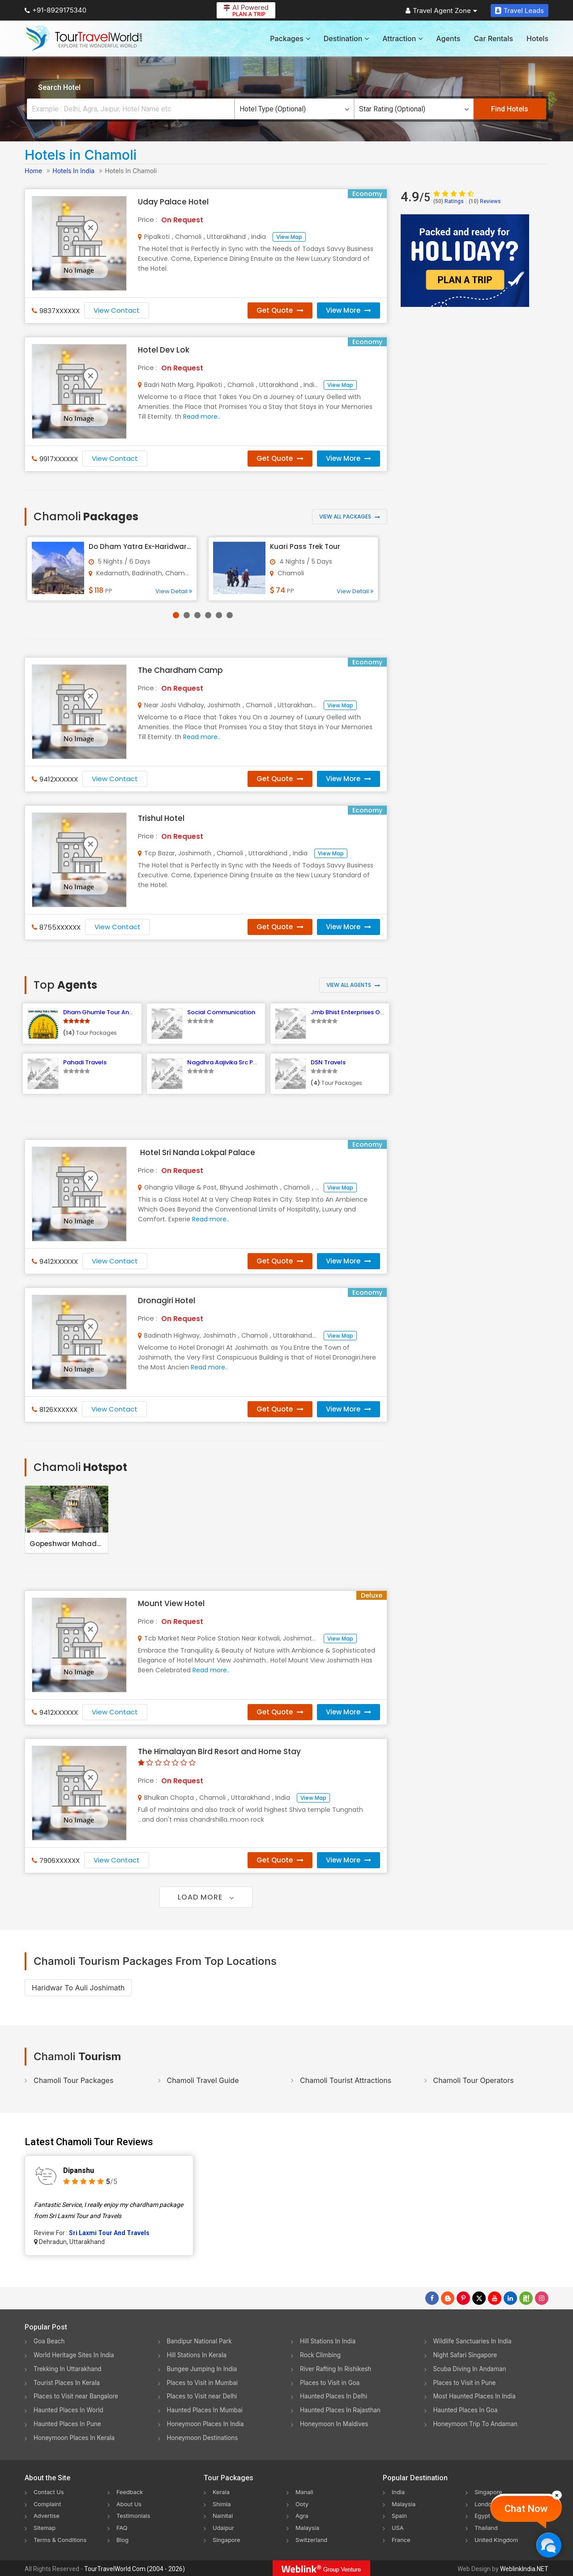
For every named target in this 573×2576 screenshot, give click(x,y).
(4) (315, 1083)
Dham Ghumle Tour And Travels (109, 1012)
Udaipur (224, 2527)
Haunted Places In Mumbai (206, 2410)
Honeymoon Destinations (204, 2438)
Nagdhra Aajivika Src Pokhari (229, 1062)
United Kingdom (498, 2538)
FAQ (122, 2527)
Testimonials (134, 2515)
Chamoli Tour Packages (73, 2080)
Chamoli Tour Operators (473, 2080)
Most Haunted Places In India (476, 2396)
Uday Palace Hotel (173, 201)
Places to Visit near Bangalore (78, 2396)
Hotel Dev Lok (163, 349)
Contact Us (50, 2492)
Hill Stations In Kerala (198, 2355)
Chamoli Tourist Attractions (345, 2080)
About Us (130, 2504)
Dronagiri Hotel (166, 1300)
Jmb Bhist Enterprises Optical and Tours (369, 1012)
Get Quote (280, 310)
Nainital (224, 2515)
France (402, 2538)
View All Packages (349, 516)
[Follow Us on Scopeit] (526, 2298)
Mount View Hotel (171, 1603)
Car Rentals (493, 38)
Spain (400, 2515)
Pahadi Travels (85, 1062)
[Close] (557, 2495)
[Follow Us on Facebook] (432, 2298)
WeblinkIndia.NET (524, 2567)
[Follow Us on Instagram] (541, 2298)
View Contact (117, 310)
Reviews (485, 201)
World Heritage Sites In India (76, 2355)
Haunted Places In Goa (466, 2410)
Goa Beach (50, 2341)
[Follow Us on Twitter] (479, 2298)
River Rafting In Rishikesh (337, 2368)
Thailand (487, 2527)
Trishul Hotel (161, 818)
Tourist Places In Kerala (68, 2382)
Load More (206, 1897)
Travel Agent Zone (441, 10)
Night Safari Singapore (466, 2355)
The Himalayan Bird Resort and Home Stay (219, 1751)
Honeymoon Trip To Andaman (477, 2424)
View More (348, 310)
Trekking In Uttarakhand (69, 2368)
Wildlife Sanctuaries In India (474, 2341)
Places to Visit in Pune (466, 2382)
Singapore (228, 2538)
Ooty (302, 2504)
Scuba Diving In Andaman (471, 2368)
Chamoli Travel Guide (203, 2080)
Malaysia (308, 2527)
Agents (448, 38)
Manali (305, 2492)
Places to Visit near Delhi (203, 2396)
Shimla (222, 2504)
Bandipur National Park (201, 2341)
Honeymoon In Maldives (335, 2424)
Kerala (222, 2492)
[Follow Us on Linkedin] (510, 2298)
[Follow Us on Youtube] (494, 2298)
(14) (69, 1033)
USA (398, 2527)
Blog (123, 2538)
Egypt (483, 2515)
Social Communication (221, 1012)
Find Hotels (509, 109)
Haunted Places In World (70, 2410)
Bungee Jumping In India (203, 2368)
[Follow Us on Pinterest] (463, 2298)
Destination (346, 38)
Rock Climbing (321, 2355)
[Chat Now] (548, 2545)
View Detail (173, 591)
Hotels (537, 38)
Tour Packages (96, 1033)
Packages (290, 38)
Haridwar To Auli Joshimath (78, 1987)
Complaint (49, 2504)
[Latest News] (447, 2298)
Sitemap (46, 2527)
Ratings (448, 201)
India (399, 2492)
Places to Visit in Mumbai (204, 2382)
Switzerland (312, 2538)
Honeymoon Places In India (207, 2424)
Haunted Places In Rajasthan (342, 2410)
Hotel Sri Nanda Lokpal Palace (197, 1152)
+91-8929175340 (55, 10)
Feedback (130, 2492)
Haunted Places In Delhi (335, 2396)
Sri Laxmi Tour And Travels (109, 2232)
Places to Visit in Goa (331, 2382)
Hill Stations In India (329, 2341)
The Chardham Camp (180, 670)
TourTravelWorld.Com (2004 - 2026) (134, 2567)
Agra (302, 2515)
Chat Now (526, 2508)
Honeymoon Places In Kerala (76, 2438)
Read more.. (201, 416)
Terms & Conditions (62, 2538)
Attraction (402, 38)
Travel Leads (519, 10)
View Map (289, 237)
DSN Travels (328, 1062)
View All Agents (353, 985)
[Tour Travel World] (84, 38)
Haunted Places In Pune (69, 2424)
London (486, 2504)
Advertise (48, 2515)
